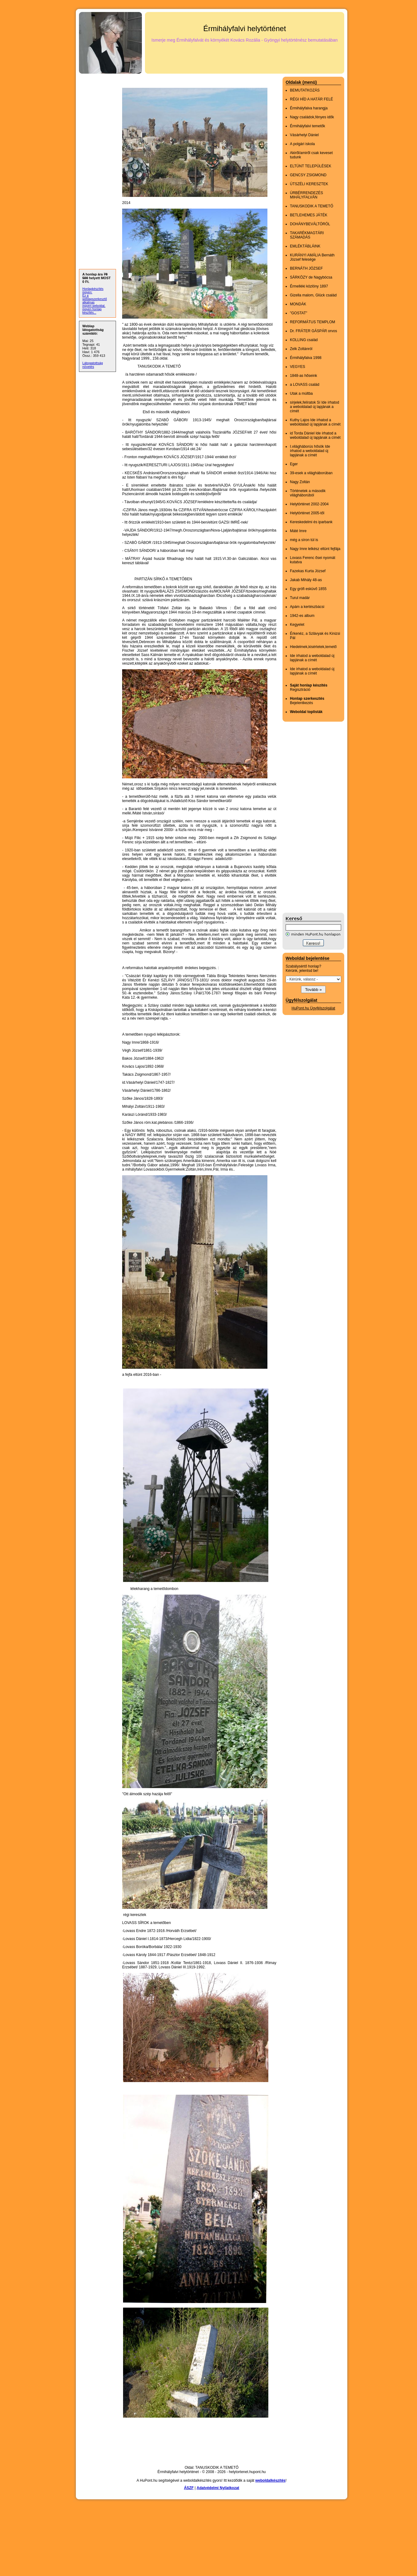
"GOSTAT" (298, 313)
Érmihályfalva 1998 (305, 358)
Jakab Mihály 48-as (306, 580)
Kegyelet (297, 624)
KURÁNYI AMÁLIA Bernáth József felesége (312, 257)
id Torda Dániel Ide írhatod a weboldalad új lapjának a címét (315, 435)
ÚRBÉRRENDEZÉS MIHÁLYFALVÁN (306, 195)
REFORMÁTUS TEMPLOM (312, 322)
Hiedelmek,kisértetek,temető (313, 647)
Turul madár (300, 598)
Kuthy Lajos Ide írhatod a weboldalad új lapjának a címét (315, 422)
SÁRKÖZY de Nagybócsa (311, 277)
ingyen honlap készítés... (91, 311)
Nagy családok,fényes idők (312, 117)
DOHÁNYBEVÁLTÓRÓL (310, 224)
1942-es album (302, 615)
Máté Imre (298, 531)
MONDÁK (298, 304)
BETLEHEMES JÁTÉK (308, 215)
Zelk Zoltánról (301, 349)
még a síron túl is (304, 540)
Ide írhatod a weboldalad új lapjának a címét (312, 658)
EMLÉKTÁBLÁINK (305, 246)
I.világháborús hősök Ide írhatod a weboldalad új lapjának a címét (310, 450)
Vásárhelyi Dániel (304, 135)
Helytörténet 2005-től (307, 513)
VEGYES (297, 367)
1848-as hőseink (303, 375)
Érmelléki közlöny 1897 (309, 286)
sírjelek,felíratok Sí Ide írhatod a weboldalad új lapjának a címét (314, 406)
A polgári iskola (302, 144)
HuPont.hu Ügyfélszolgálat (313, 1008)
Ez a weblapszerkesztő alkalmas (94, 299)
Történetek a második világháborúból (307, 493)
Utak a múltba (301, 393)
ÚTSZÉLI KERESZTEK (309, 184)
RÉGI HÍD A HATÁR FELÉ (311, 99)
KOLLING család (304, 340)
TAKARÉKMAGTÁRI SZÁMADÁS (307, 235)
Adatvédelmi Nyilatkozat (218, 2488)
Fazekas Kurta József (307, 571)
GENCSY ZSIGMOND (308, 175)
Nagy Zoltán (300, 482)
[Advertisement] (307, 817)
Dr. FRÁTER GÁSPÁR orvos (313, 331)
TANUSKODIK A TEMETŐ (311, 206)
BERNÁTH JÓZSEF (306, 268)
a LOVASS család (304, 384)
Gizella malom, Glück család (313, 295)
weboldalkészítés (270, 2480)
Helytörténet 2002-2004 (309, 504)
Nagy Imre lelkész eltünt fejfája (315, 549)
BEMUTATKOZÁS (305, 90)
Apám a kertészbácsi (307, 607)
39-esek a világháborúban (311, 473)
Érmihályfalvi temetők (307, 126)
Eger (294, 464)
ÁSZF (188, 2488)
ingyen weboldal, (93, 306)
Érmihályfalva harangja (309, 108)
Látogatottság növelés (92, 365)
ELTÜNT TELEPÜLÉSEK (310, 166)
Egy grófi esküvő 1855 (308, 589)
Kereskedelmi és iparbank (311, 522)
